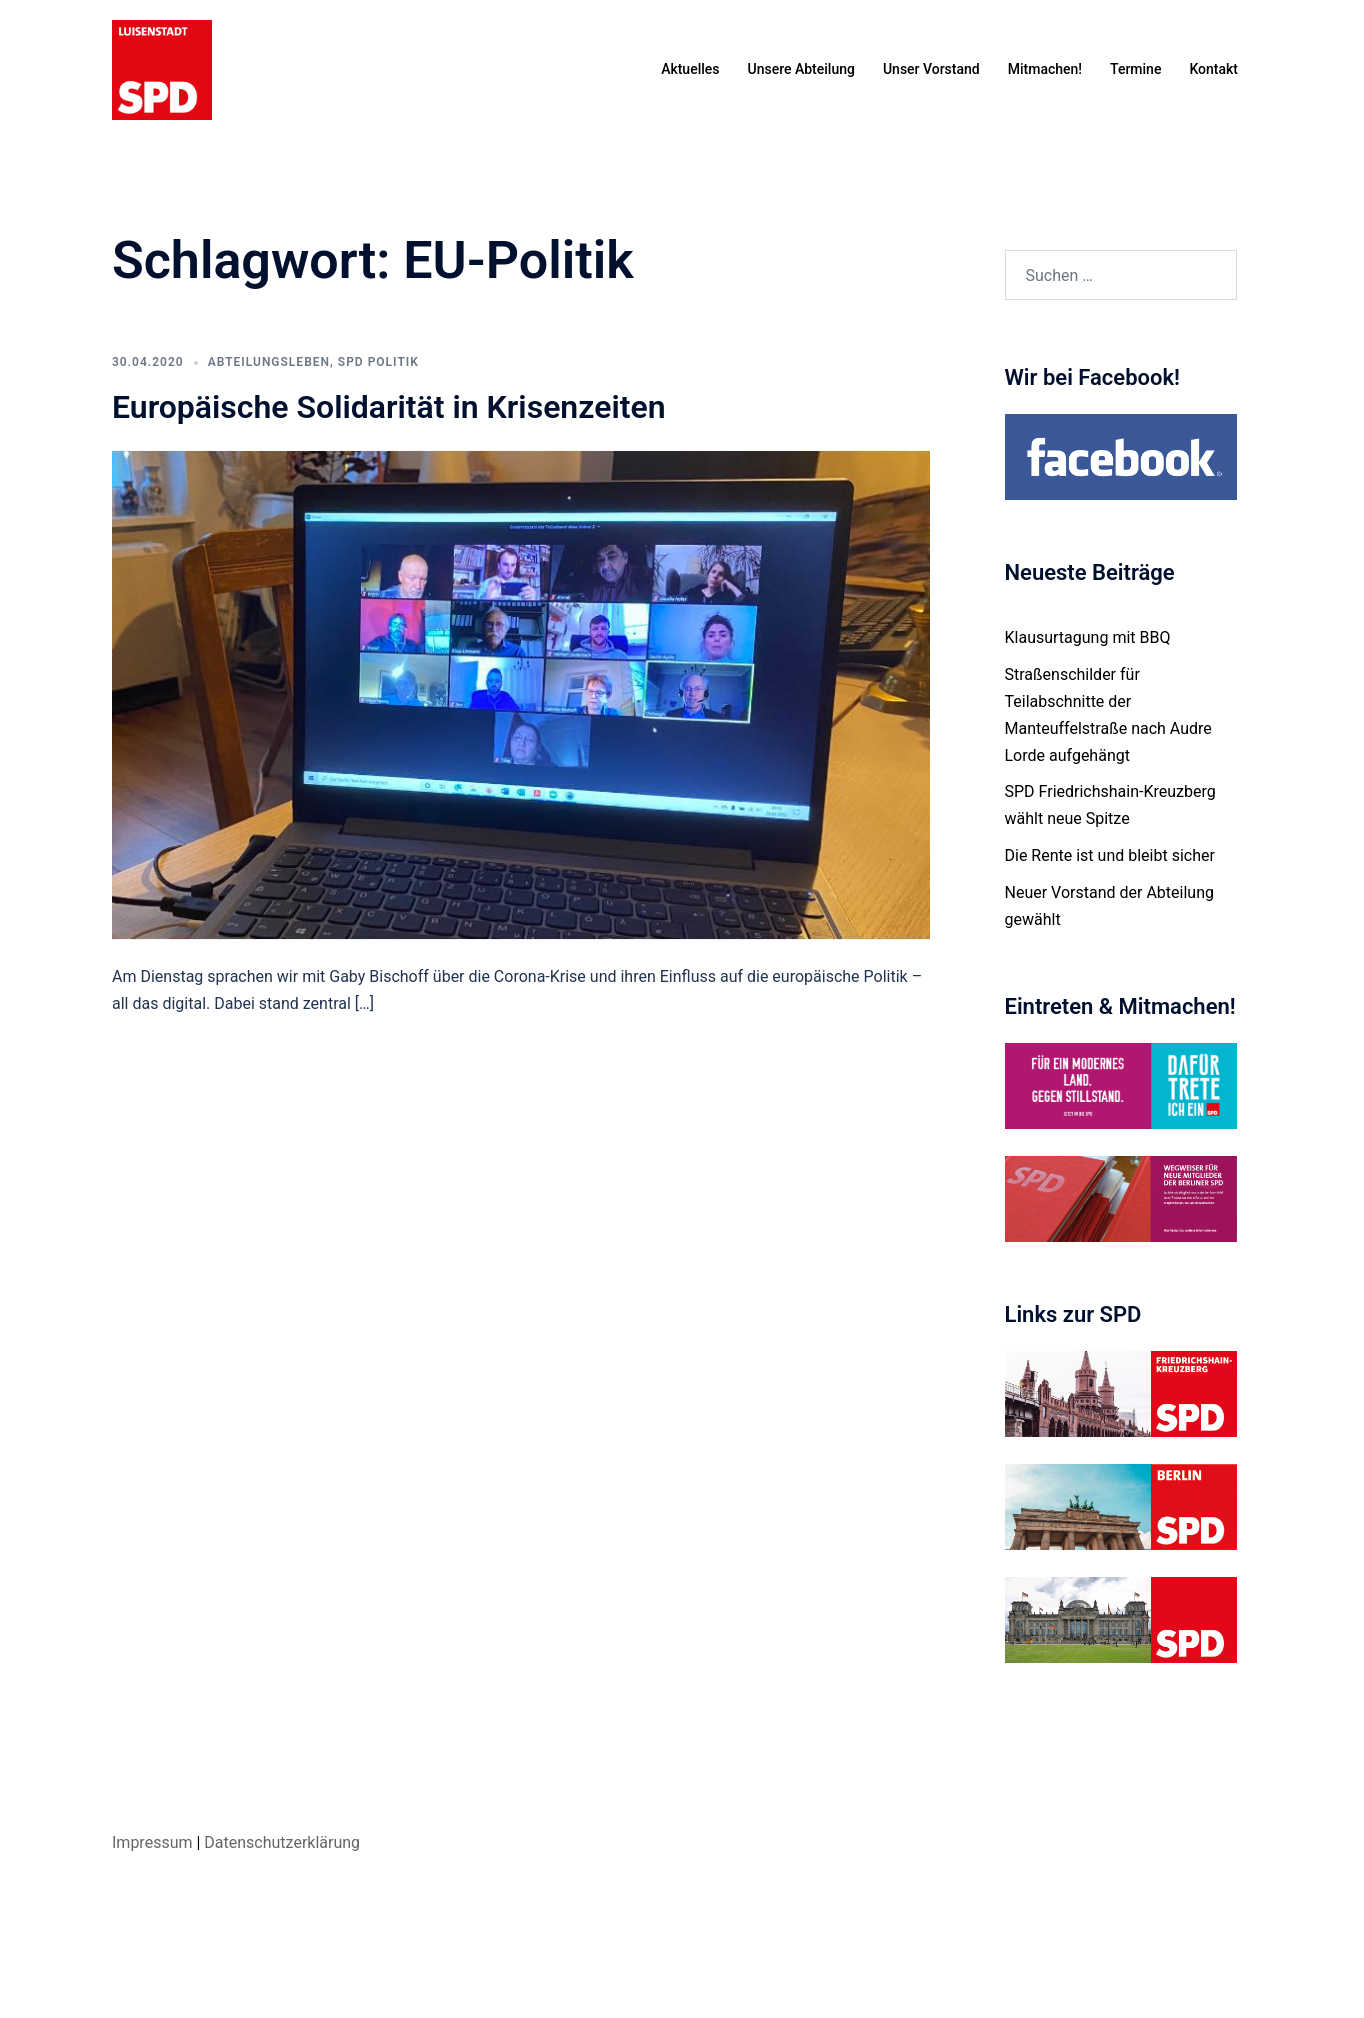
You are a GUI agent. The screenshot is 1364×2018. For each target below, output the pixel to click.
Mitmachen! (1045, 69)
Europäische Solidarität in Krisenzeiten (389, 407)
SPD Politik (378, 362)
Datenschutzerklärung (282, 1842)
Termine (1135, 69)
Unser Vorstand (931, 69)
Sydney (469, 1983)
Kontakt (1213, 69)
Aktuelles (690, 69)
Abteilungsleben (269, 362)
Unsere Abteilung (801, 69)
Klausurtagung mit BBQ (1088, 637)
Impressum (152, 1842)
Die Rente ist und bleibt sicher (1110, 855)
